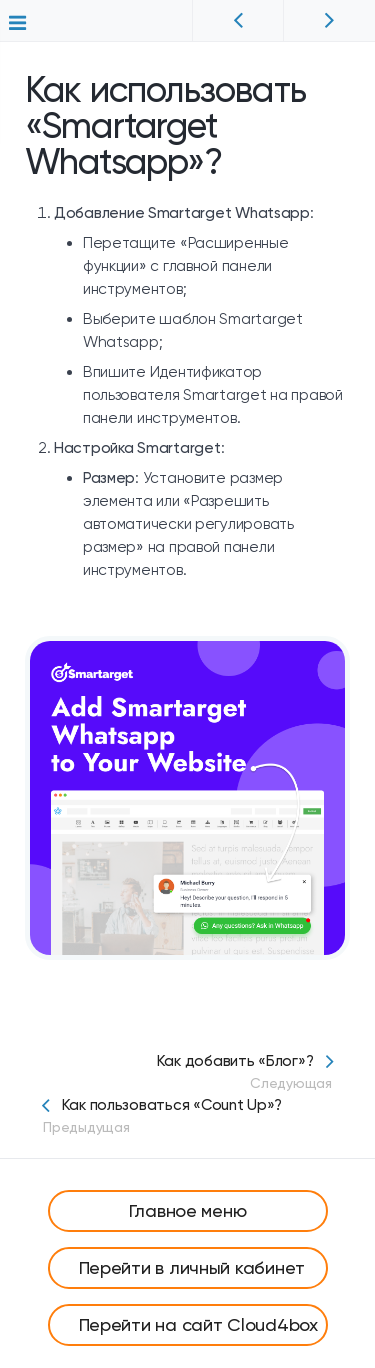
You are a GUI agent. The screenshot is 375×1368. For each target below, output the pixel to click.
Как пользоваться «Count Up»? (187, 1116)
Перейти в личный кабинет (192, 1267)
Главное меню (188, 1210)
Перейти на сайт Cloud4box (198, 1324)
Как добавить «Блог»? (187, 1072)
